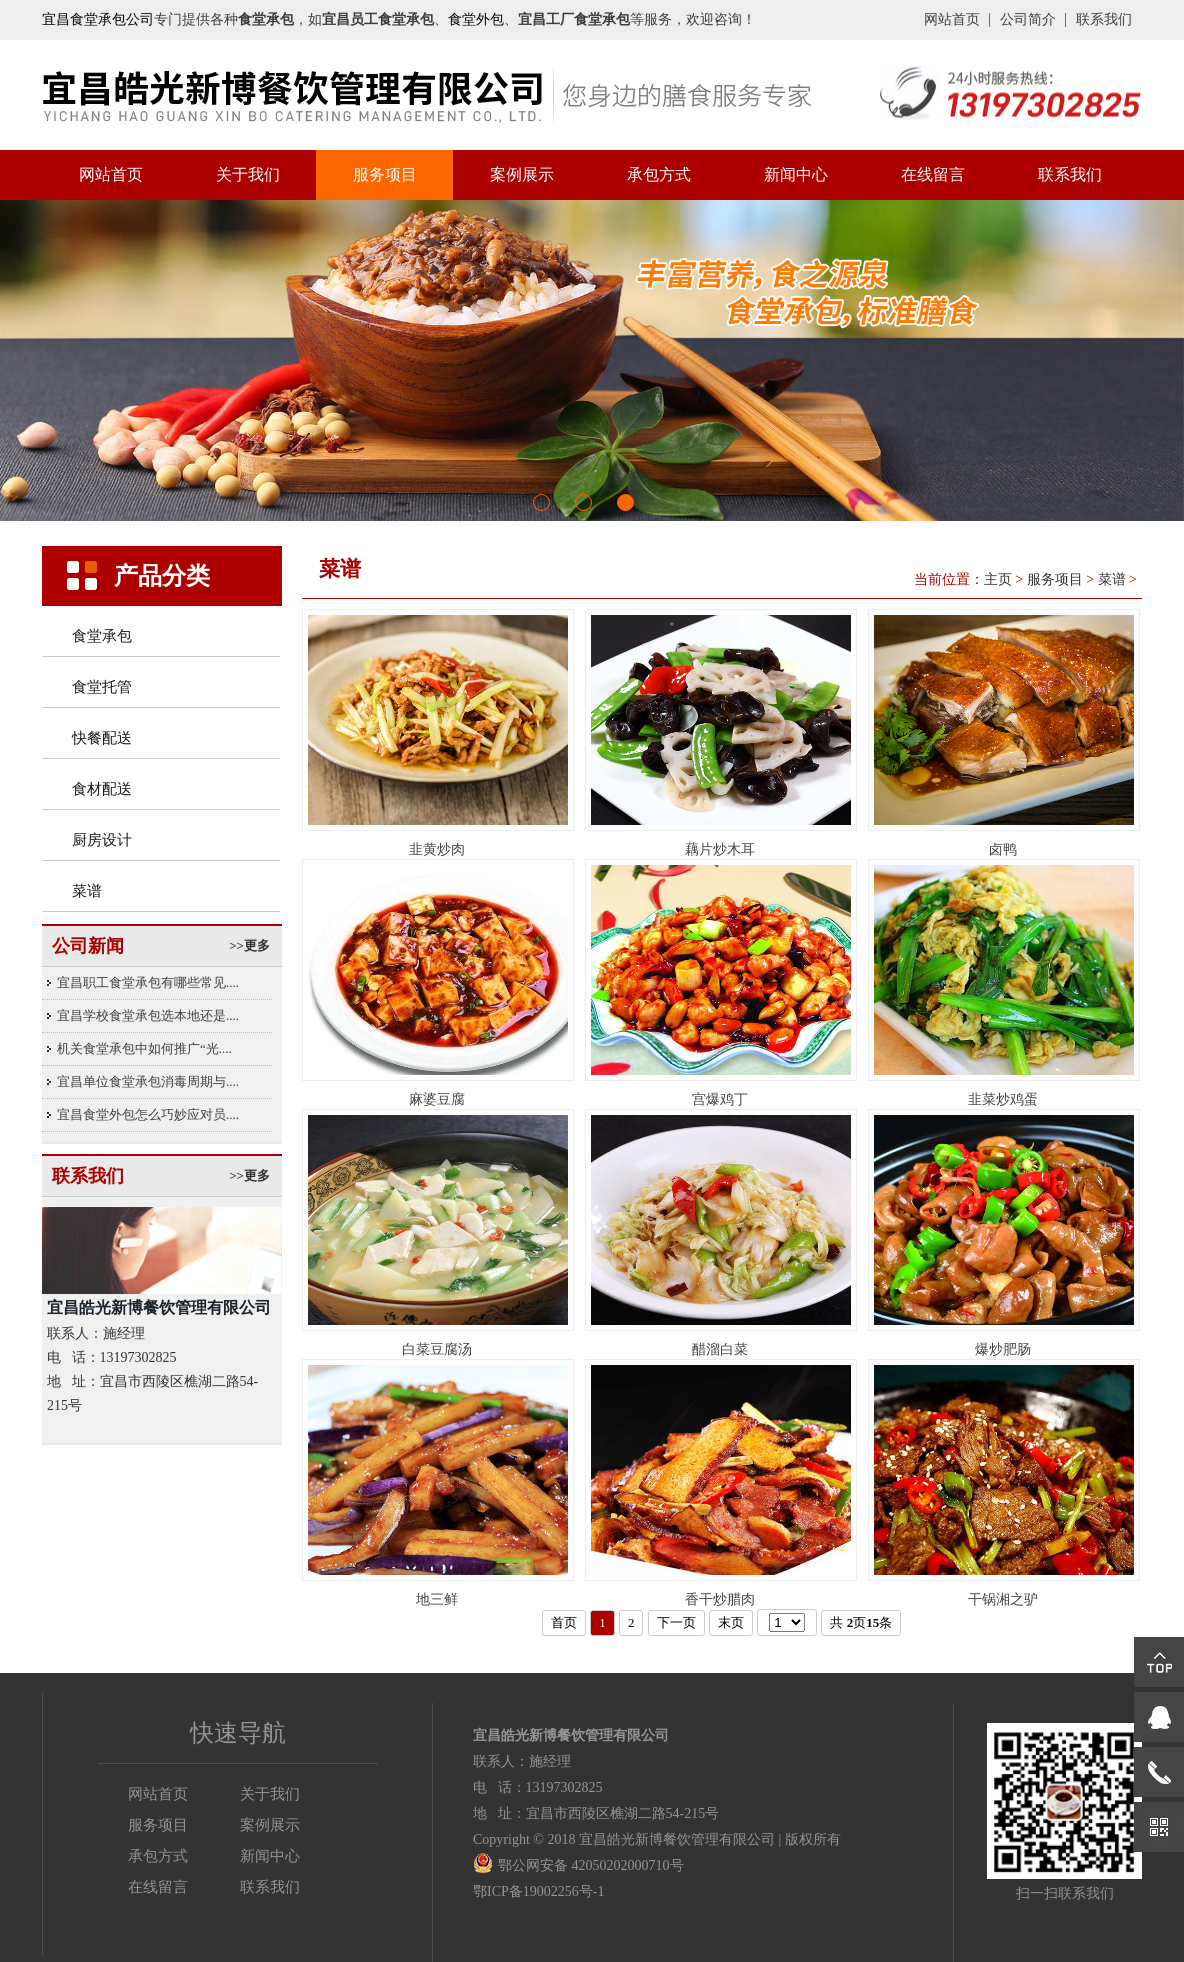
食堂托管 (102, 687)
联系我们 (1104, 19)
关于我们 (248, 174)
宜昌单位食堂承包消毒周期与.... (148, 1081)
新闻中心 (796, 174)
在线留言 (933, 174)
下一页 (676, 1622)
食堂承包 (102, 636)
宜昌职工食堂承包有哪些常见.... (148, 982)
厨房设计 (102, 840)
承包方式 (659, 174)
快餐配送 (102, 738)
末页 (731, 1622)
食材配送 (102, 789)
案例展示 (522, 174)
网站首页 (952, 19)
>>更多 (249, 945)
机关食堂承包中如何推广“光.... (144, 1048)
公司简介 (1028, 19)
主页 (998, 579)
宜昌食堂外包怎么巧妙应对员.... (148, 1114)
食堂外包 (476, 19)
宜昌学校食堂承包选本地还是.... (148, 1015)
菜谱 (87, 891)
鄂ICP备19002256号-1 (538, 1891)
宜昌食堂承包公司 (98, 19)
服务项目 (385, 174)
